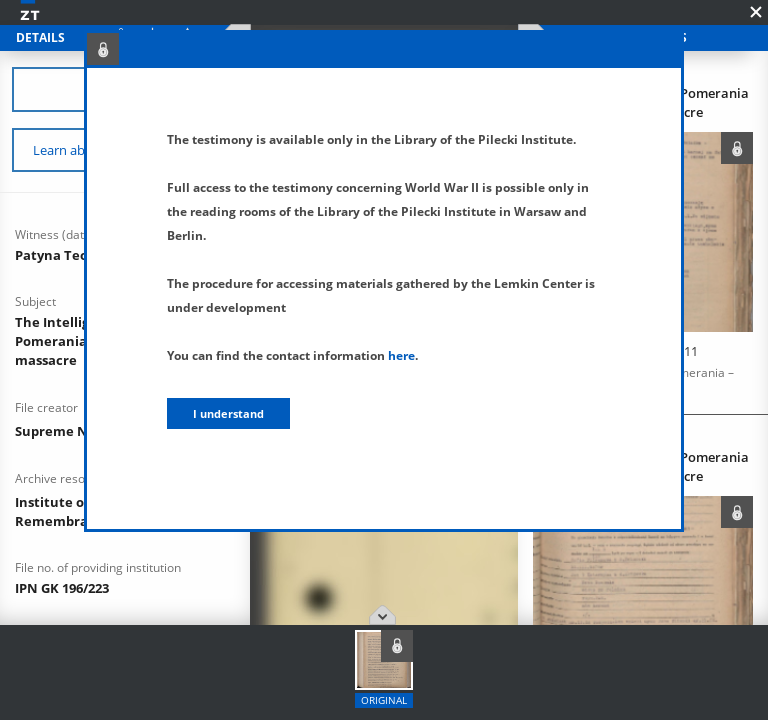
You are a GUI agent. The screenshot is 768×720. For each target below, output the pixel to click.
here (401, 355)
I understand (228, 413)
